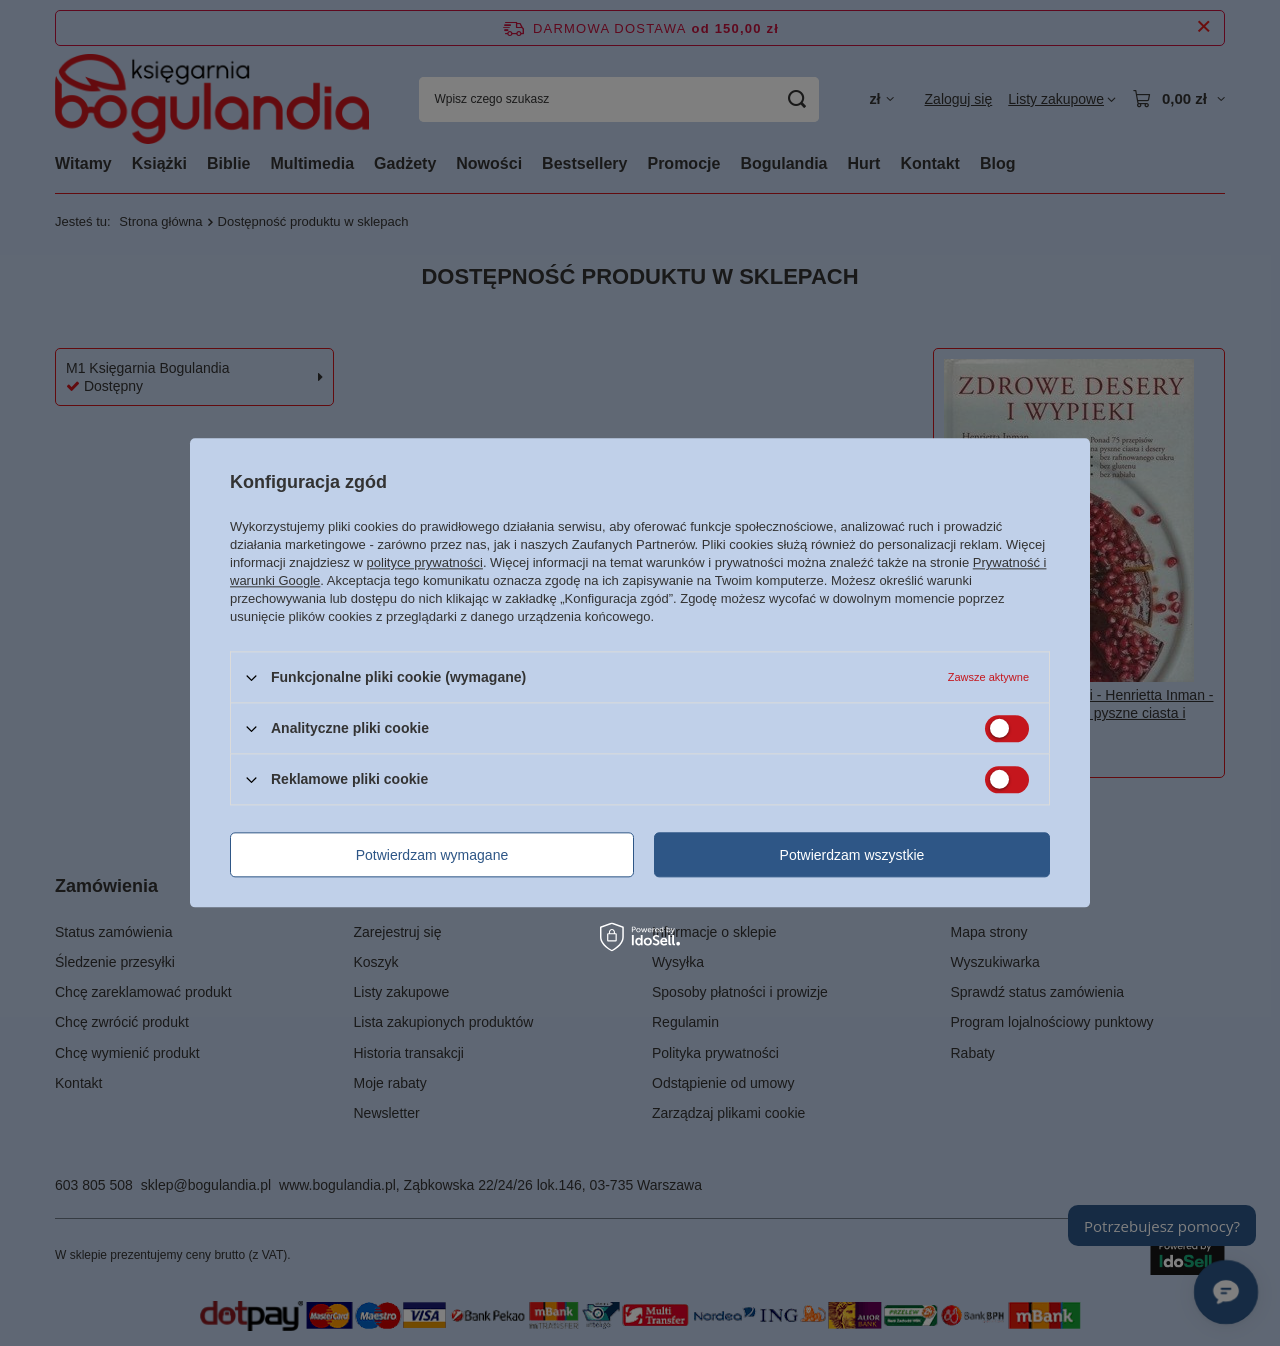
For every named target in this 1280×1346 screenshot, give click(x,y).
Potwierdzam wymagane (432, 855)
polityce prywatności (425, 562)
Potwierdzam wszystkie (852, 855)
